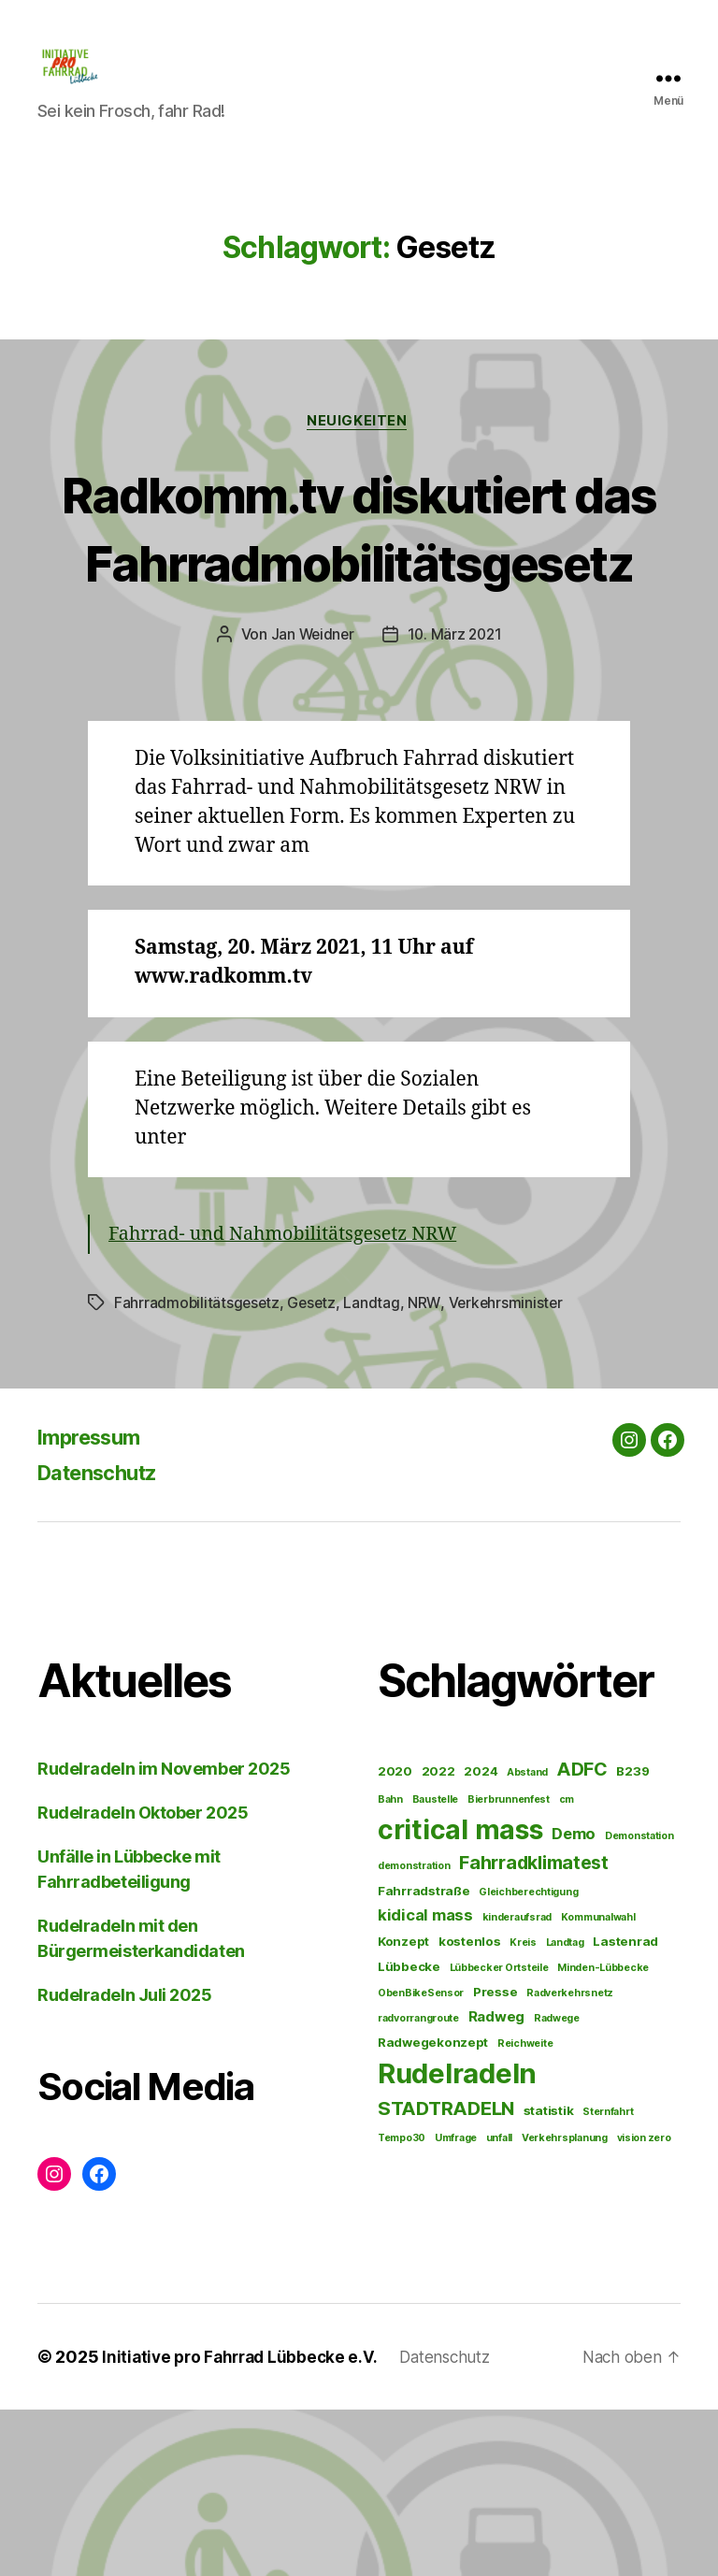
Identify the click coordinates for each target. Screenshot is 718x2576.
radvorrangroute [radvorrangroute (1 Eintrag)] (418, 2185)
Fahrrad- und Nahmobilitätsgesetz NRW (294, 1401)
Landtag (376, 1469)
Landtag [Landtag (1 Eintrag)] (565, 2109)
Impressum (95, 1603)
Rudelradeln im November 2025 (163, 1935)
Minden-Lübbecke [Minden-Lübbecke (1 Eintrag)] (603, 2134)
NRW (428, 1469)
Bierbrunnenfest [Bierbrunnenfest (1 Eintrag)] (508, 1965)
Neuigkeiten (359, 450)
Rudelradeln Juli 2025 (124, 2161)
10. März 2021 (456, 801)
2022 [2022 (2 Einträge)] (438, 1937)
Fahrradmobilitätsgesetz (198, 1469)
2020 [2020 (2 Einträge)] (395, 1937)
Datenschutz (104, 1638)
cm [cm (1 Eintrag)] (566, 1965)
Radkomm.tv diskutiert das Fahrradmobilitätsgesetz (359, 624)
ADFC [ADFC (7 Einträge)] (582, 1935)
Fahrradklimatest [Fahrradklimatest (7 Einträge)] (534, 2028)
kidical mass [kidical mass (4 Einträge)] (425, 2081)
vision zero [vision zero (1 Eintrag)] (644, 2304)
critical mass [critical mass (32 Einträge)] (460, 1995)
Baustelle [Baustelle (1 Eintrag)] (435, 1965)
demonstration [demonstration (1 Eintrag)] (414, 2031)
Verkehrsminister (510, 1469)
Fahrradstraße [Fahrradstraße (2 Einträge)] (424, 2057)
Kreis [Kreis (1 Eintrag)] (523, 2109)
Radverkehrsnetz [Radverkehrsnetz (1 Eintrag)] (569, 2159)
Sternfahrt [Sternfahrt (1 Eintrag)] (607, 2278)
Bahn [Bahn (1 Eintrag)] (390, 1965)
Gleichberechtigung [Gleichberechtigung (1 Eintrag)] (528, 2058)
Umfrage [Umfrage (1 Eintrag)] (456, 2304)
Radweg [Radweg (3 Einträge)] (496, 2183)
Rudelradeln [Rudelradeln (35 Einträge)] (457, 2239)
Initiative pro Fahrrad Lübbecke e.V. (244, 2523)
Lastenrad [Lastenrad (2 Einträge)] (625, 2107)
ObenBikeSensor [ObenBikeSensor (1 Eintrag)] (421, 2159)
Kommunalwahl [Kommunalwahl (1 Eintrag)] (598, 2084)
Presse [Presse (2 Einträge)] (495, 2158)
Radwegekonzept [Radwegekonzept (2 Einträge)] (433, 2208)
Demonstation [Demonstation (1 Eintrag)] (639, 2001)
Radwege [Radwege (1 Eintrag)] (557, 2185)
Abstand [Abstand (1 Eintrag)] (527, 1939)
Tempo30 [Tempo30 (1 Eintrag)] (401, 2304)
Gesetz (314, 1469)
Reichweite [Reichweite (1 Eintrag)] (525, 2210)
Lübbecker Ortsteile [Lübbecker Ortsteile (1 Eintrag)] (499, 2134)
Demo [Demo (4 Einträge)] (574, 1999)
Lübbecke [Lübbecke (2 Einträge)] (409, 2132)
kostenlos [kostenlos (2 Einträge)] (469, 2107)
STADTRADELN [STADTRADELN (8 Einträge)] (446, 2274)
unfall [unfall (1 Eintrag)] (499, 2304)
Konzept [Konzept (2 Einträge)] (403, 2107)
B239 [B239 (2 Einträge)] (632, 1937)
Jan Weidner (310, 801)
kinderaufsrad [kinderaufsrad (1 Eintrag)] (517, 2084)
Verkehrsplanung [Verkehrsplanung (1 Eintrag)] (565, 2304)
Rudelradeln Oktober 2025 (142, 1979)
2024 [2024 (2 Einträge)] (480, 1937)
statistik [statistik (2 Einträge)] (549, 2276)
